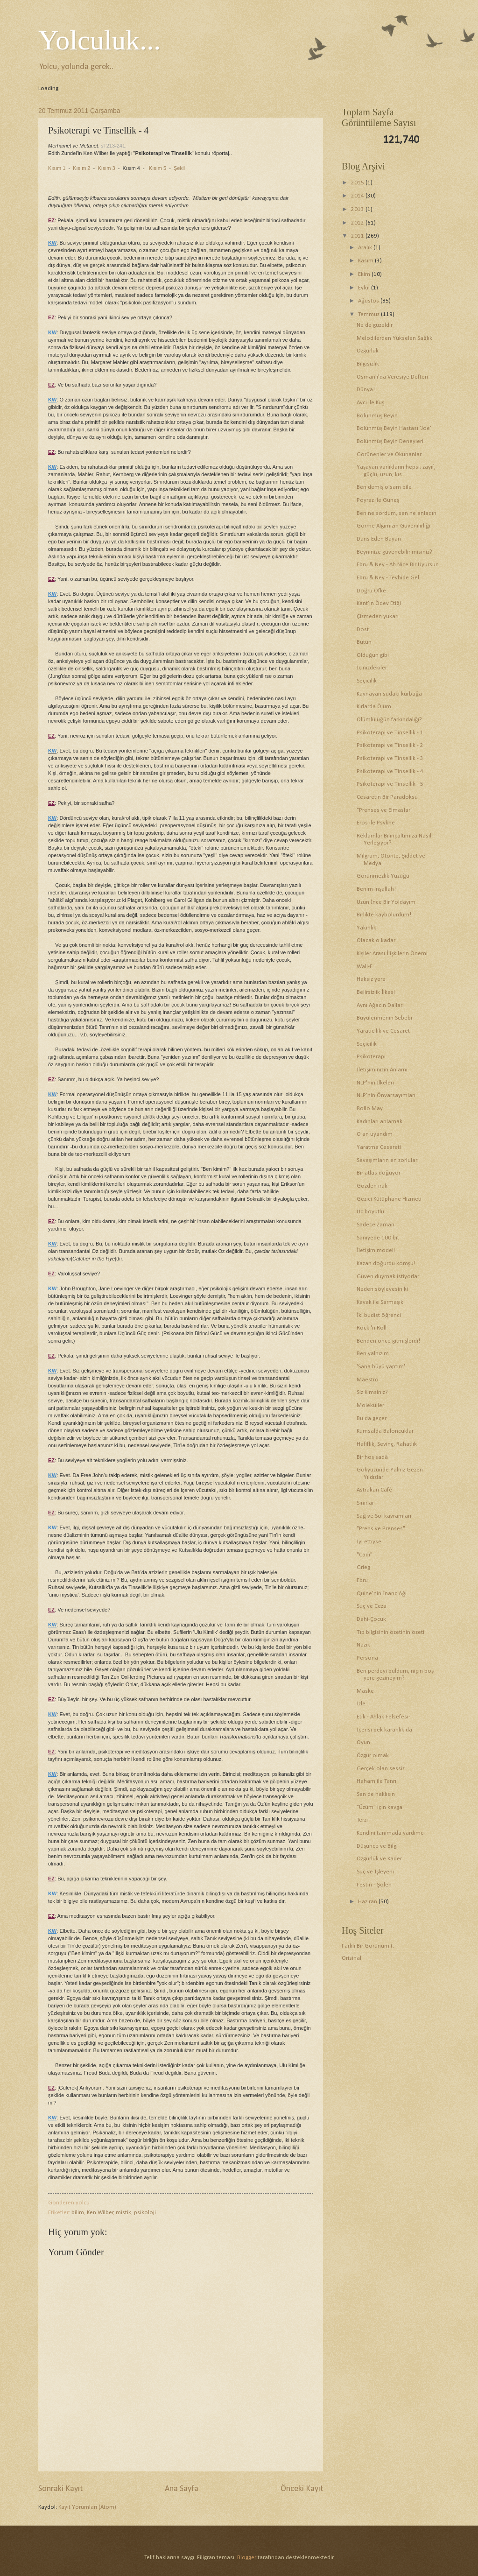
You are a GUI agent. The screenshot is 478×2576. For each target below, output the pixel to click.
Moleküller (370, 1405)
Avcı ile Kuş (370, 403)
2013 (358, 209)
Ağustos (369, 301)
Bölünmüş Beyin (377, 416)
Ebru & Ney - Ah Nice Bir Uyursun (398, 565)
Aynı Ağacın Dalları (380, 1005)
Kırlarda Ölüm (374, 707)
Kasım (366, 261)
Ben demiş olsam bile (384, 487)
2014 (358, 196)
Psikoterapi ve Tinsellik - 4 (390, 771)
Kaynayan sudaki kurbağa (389, 694)
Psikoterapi (371, 1057)
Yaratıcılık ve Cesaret (383, 1031)
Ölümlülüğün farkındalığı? (389, 720)
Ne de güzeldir (375, 325)
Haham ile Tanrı (376, 1781)
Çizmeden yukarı (378, 616)
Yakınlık (366, 928)
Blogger (246, 2558)
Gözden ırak (372, 1186)
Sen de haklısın (376, 1794)
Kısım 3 (106, 168)
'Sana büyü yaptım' (381, 1367)
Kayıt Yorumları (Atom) (87, 2507)
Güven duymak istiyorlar (388, 1277)
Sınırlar (365, 1503)
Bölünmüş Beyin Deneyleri (390, 441)
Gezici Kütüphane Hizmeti (389, 1199)
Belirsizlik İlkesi (376, 992)
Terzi (362, 1820)
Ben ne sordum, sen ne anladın (396, 513)
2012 (358, 223)
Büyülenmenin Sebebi (384, 1018)
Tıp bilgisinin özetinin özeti (390, 1632)
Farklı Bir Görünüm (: (368, 1946)
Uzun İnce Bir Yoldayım (386, 902)
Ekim (365, 274)
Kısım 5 (157, 168)
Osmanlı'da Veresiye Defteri (392, 377)
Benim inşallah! (376, 889)
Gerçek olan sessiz (381, 1769)
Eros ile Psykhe (376, 823)
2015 (358, 183)
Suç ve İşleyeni (375, 1872)
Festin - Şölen (374, 1885)
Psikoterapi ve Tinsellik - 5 (390, 784)
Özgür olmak (373, 1756)
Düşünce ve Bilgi (377, 1846)
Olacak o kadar (376, 940)
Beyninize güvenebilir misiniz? (394, 552)
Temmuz (369, 314)
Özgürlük (368, 351)
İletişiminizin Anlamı (382, 1070)
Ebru (362, 1580)
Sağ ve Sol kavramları (384, 1516)
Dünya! (366, 390)
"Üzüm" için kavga (379, 1807)
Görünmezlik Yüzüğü (383, 876)
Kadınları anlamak (379, 1122)
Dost (363, 629)
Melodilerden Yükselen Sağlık (394, 338)
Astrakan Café (374, 1490)
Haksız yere (371, 979)
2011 (358, 236)
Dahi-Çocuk (371, 1619)
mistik (123, 2213)
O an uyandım (375, 1134)
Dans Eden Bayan (379, 539)
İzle (361, 1704)
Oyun (363, 1742)
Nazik (363, 1645)
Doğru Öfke (371, 591)
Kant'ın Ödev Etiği (379, 603)
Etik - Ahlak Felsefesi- (383, 1717)
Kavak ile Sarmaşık (380, 1302)
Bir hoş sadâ (372, 1457)
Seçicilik (367, 681)
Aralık (365, 248)
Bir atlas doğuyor (378, 1173)
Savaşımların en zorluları (388, 1160)
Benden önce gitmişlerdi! (388, 1341)
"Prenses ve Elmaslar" (385, 810)
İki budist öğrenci (379, 1315)
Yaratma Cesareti (379, 1147)
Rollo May (370, 1108)
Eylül (364, 288)
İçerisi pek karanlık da (384, 1730)
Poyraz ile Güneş (378, 500)
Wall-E (365, 967)
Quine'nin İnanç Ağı (382, 1594)
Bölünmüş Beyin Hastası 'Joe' (394, 428)
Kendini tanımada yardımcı (391, 1833)
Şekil (179, 168)
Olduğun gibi (372, 655)
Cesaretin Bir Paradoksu (387, 797)
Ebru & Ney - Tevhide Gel (388, 578)
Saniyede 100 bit (378, 1238)
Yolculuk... (99, 40)
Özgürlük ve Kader (379, 1859)
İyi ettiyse (369, 1542)
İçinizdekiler (372, 668)
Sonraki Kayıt (60, 2489)
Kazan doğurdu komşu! (386, 1263)
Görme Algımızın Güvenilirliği (393, 526)
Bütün (364, 642)
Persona (367, 1658)
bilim (77, 2213)
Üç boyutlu (370, 1212)
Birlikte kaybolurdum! (384, 915)
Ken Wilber (100, 2213)
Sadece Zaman (375, 1225)
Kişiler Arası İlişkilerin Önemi (392, 953)
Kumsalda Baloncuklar (385, 1431)
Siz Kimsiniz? (372, 1392)
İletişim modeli (376, 1250)
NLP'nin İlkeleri (375, 1083)
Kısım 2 (81, 168)
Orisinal (351, 1958)
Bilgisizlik (368, 364)
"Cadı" (365, 1555)
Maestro (368, 1380)
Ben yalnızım (373, 1354)
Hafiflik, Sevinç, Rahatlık (387, 1444)
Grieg (363, 1567)
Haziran (368, 1902)
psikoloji (145, 2213)
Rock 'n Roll (372, 1328)
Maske (365, 1691)
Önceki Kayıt (302, 2489)
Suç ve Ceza (372, 1606)
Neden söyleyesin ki (382, 1289)
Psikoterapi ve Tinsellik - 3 (390, 758)
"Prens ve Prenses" (381, 1529)
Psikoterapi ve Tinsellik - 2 (390, 745)
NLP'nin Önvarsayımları (386, 1095)
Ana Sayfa (181, 2489)
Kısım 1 (56, 168)
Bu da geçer (372, 1418)
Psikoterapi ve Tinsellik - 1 (390, 733)
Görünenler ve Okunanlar (389, 454)
